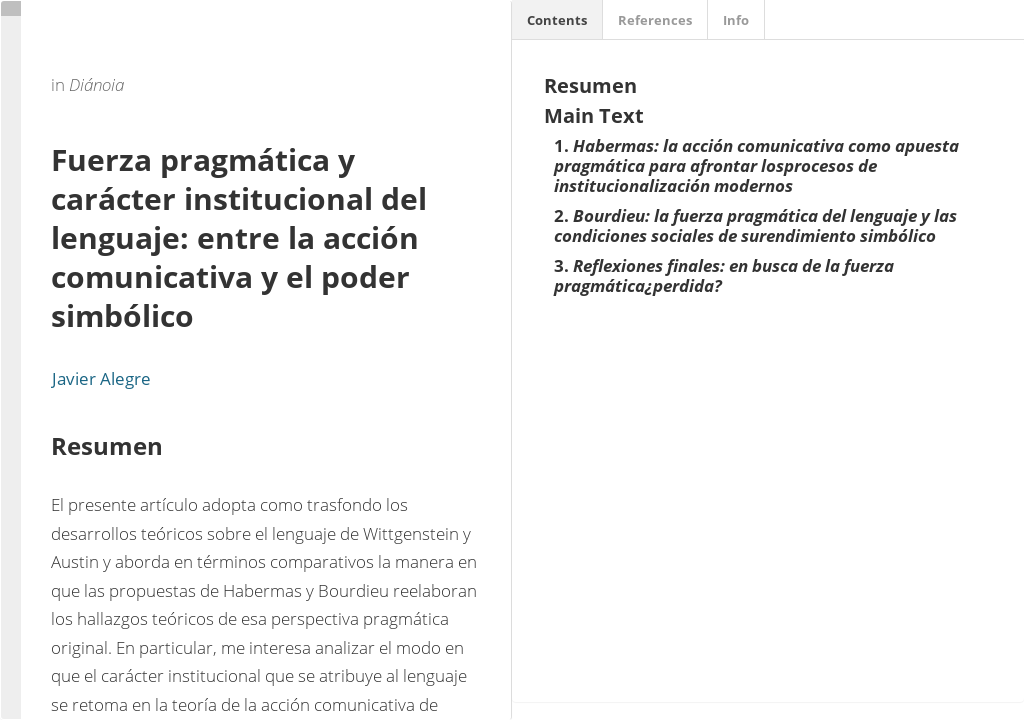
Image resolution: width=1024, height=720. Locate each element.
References (655, 20)
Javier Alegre (101, 378)
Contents (557, 20)
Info (736, 20)
